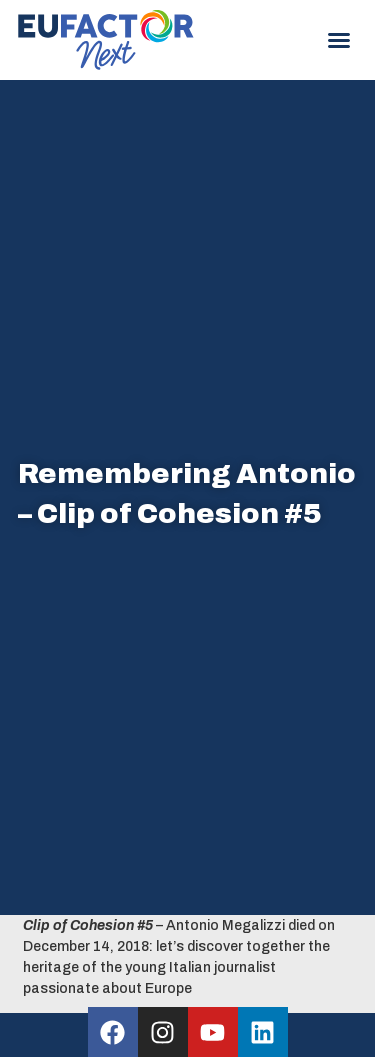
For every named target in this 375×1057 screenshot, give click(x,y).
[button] (339, 40)
